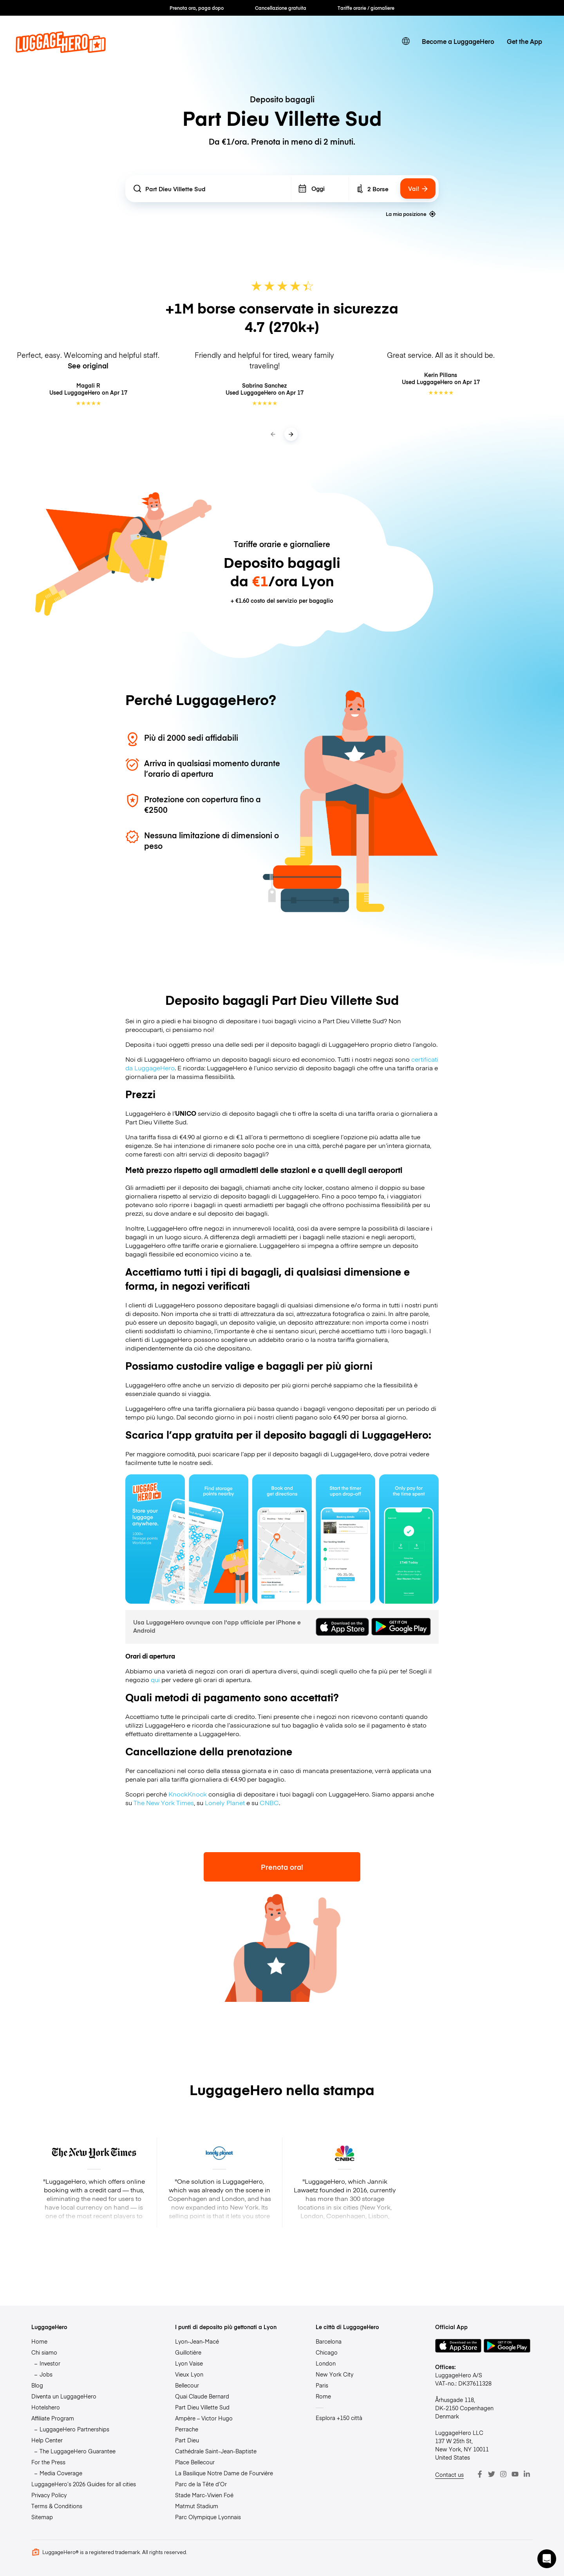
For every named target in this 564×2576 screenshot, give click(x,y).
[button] (546, 2558)
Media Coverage (61, 2473)
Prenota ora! (282, 1867)
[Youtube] (515, 2474)
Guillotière (188, 2352)
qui (155, 1679)
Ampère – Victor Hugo (204, 2418)
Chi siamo (44, 2352)
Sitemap (42, 2517)
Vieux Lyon (189, 2374)
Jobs (46, 2374)
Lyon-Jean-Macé (197, 2341)
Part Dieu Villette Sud (202, 2407)
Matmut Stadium (196, 2506)
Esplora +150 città (339, 2418)
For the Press (48, 2462)
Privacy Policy (49, 2495)
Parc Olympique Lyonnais (208, 2517)
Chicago (327, 2352)
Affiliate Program (52, 2418)
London (326, 2363)
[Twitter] (491, 2474)
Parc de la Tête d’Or (201, 2484)
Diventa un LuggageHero (63, 2396)
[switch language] (406, 41)
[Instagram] (503, 2474)
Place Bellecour (195, 2462)
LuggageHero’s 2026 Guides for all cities (83, 2484)
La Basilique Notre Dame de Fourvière (224, 2473)
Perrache (186, 2429)
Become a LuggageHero (458, 41)
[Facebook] (479, 2474)
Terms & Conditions (56, 2506)
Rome (323, 2396)
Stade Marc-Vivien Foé (204, 2495)
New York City (334, 2374)
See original (88, 365)
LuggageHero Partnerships (74, 2429)
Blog (37, 2385)
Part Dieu (187, 2440)
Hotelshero (45, 2407)
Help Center (47, 2440)
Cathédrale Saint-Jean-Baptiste (216, 2451)
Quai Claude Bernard (202, 2396)
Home (39, 2341)
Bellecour (187, 2385)
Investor (50, 2363)
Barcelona (329, 2341)
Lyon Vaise (189, 2363)
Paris (322, 2385)
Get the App (524, 41)
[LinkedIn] (526, 2474)
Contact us (449, 2474)
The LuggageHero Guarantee (78, 2451)
